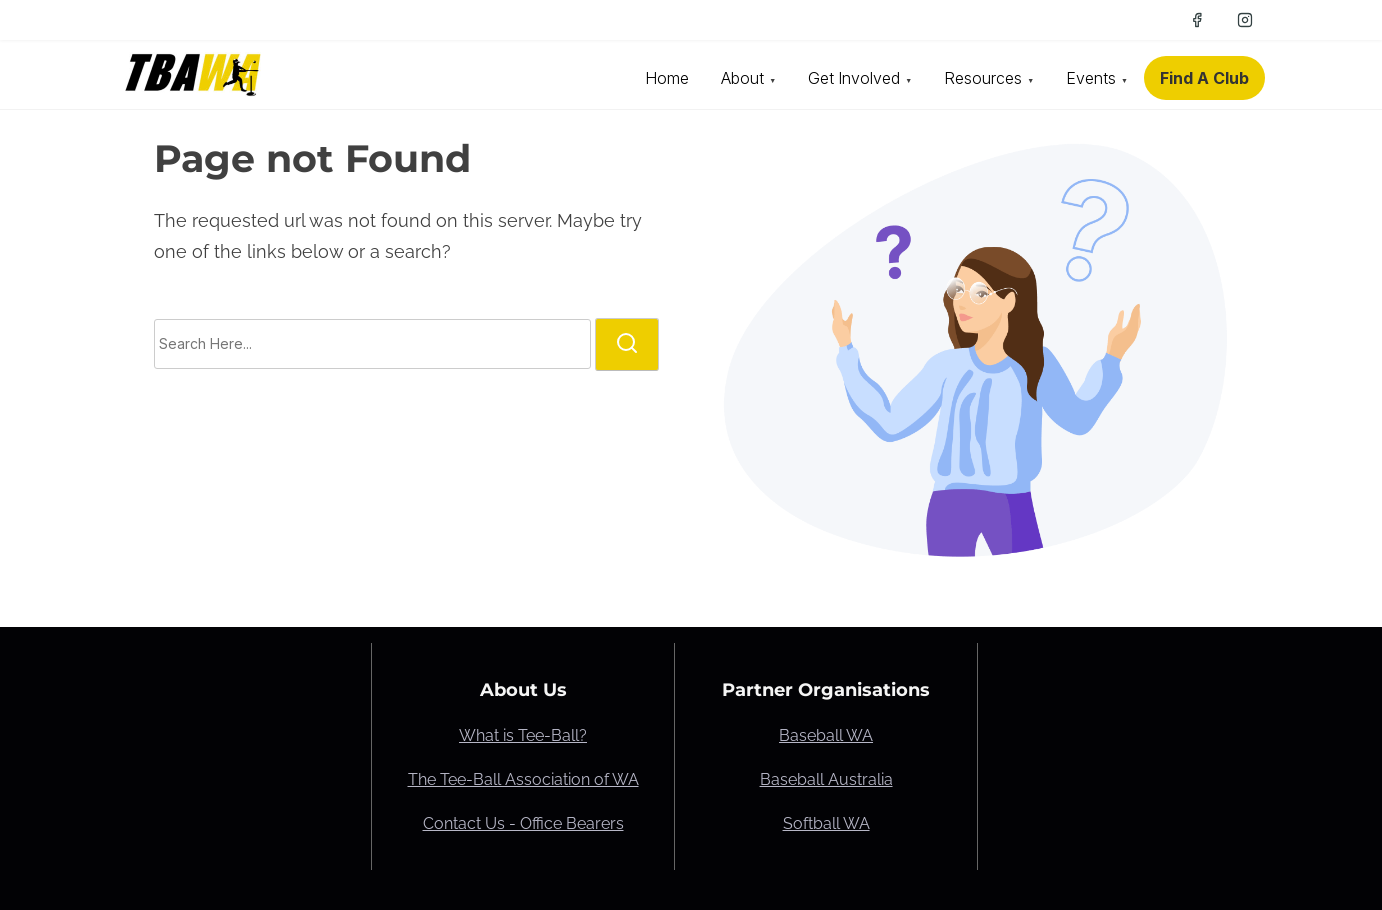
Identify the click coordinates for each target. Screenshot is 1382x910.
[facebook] (1197, 20)
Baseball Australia (826, 779)
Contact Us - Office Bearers (523, 823)
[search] (627, 344)
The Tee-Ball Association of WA (523, 779)
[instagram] (1245, 20)
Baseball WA (826, 735)
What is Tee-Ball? (523, 735)
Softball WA (826, 823)
